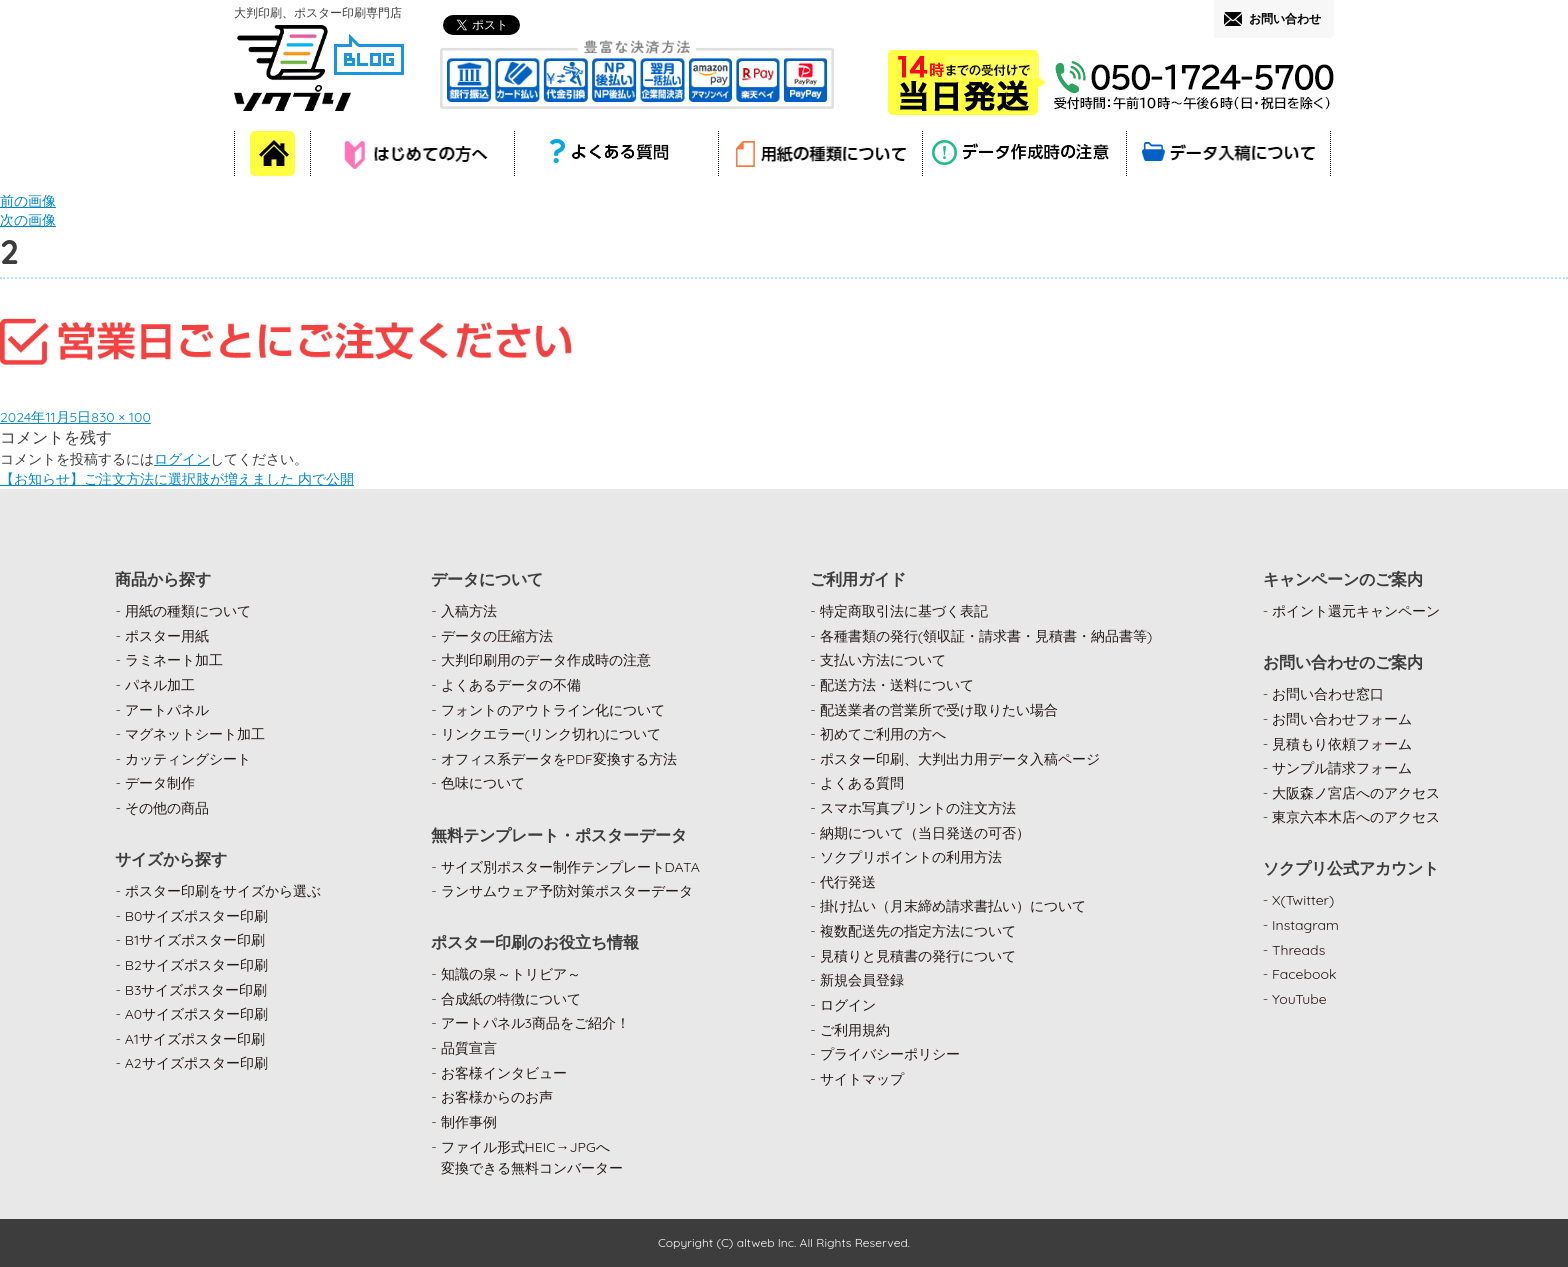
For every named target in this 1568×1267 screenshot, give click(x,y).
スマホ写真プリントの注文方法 (918, 808)
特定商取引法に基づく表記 (904, 611)
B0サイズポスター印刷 (197, 916)
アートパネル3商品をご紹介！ (535, 1023)
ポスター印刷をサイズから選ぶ (223, 891)
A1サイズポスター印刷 (195, 1039)
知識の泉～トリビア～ (511, 974)
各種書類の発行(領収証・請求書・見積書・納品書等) (986, 636)
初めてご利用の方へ (883, 734)
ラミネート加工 (174, 660)
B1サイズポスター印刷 (195, 940)
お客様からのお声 (497, 1097)
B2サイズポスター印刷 (196, 965)
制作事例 (469, 1122)
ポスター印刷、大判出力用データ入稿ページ (960, 759)
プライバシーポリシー (890, 1054)
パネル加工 (160, 685)
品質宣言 (469, 1048)
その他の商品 (167, 808)
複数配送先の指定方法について (918, 931)
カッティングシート (188, 759)
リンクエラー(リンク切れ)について (551, 734)
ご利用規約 (855, 1030)
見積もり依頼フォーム (1342, 744)
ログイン (182, 459)
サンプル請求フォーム (1342, 768)
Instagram (1305, 925)
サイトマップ (862, 1079)
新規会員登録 (862, 980)
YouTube (1299, 999)
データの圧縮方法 (497, 636)
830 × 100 (121, 417)
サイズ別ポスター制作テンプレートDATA (570, 867)
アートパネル (167, 710)
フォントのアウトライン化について (553, 710)
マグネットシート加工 (195, 734)
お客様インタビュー (504, 1073)
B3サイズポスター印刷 (196, 990)
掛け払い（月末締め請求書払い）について (953, 906)
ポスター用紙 (167, 636)
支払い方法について (883, 660)
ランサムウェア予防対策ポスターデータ (567, 891)
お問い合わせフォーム (1342, 719)
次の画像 (28, 220)
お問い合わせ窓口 (1328, 694)
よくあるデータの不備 (511, 685)
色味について (483, 783)
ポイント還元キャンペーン (1356, 611)
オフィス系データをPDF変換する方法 (559, 759)
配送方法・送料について (897, 685)
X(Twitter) (1303, 900)
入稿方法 (469, 611)
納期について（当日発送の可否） (925, 833)
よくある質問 (862, 783)
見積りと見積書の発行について (918, 956)
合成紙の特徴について (511, 999)
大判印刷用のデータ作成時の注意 (546, 660)
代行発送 (848, 882)
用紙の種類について (188, 611)
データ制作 (160, 783)
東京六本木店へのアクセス (1356, 817)
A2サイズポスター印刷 (196, 1063)
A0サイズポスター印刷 (197, 1014)
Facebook (1304, 974)
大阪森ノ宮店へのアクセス (1356, 793)
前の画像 (28, 201)
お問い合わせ (1285, 18)
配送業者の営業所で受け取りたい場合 (939, 710)
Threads (1298, 950)
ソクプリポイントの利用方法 (911, 857)
